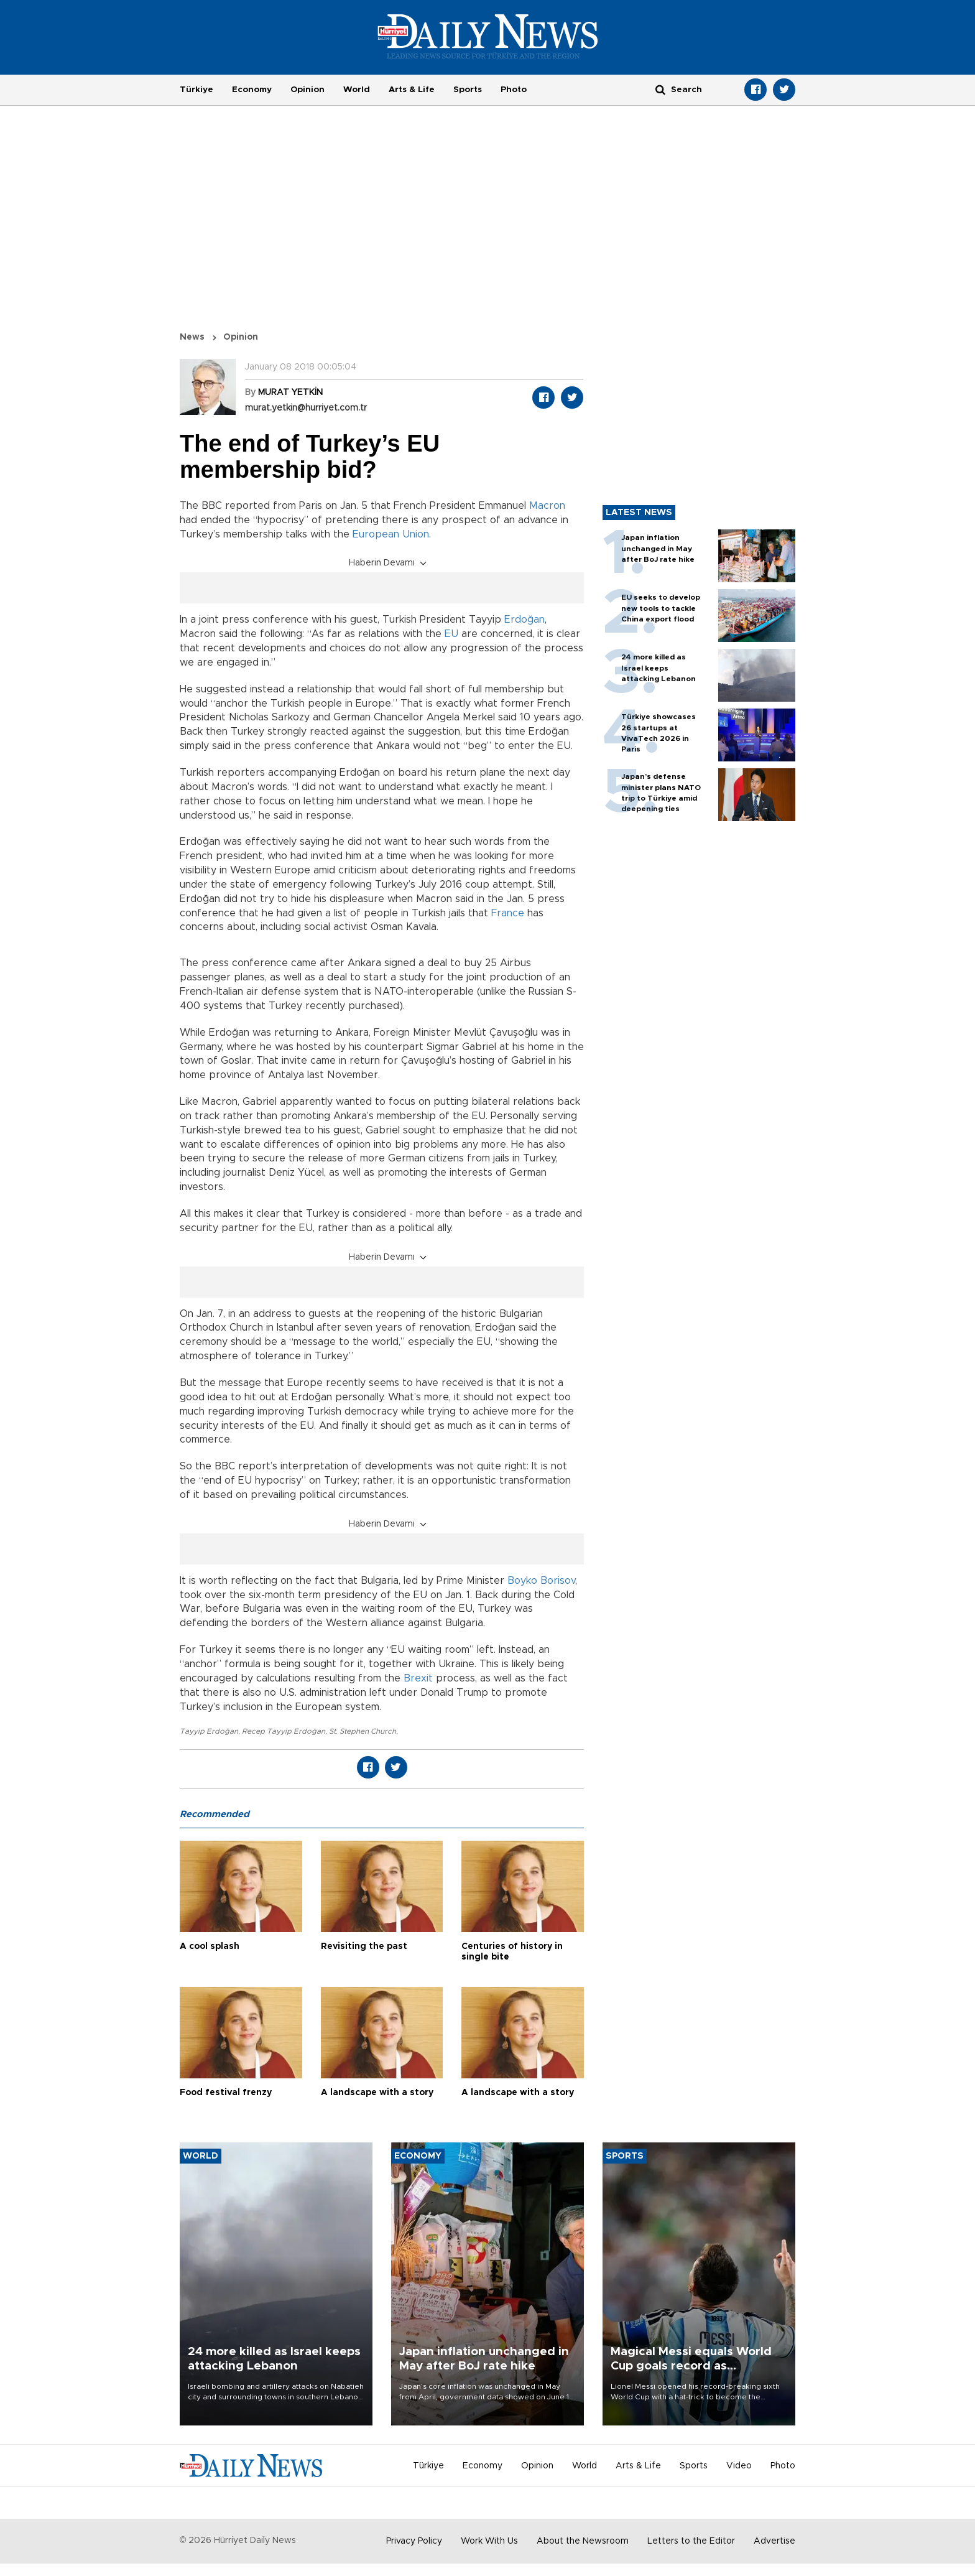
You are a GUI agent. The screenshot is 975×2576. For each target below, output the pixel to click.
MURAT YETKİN (290, 392)
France (507, 913)
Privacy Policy (414, 2541)
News (192, 337)
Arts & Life (412, 89)
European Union (391, 534)
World (356, 89)
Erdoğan (524, 620)
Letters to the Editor (691, 2541)
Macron (547, 506)
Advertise (774, 2541)
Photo (514, 89)
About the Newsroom (583, 2541)
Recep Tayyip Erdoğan (283, 1731)
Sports (467, 89)
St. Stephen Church (362, 1731)
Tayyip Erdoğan (209, 1731)
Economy (252, 89)
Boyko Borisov (541, 1581)
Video (739, 2466)
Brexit (418, 1678)
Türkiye (196, 89)
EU (451, 634)
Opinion (307, 89)
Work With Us (489, 2541)
